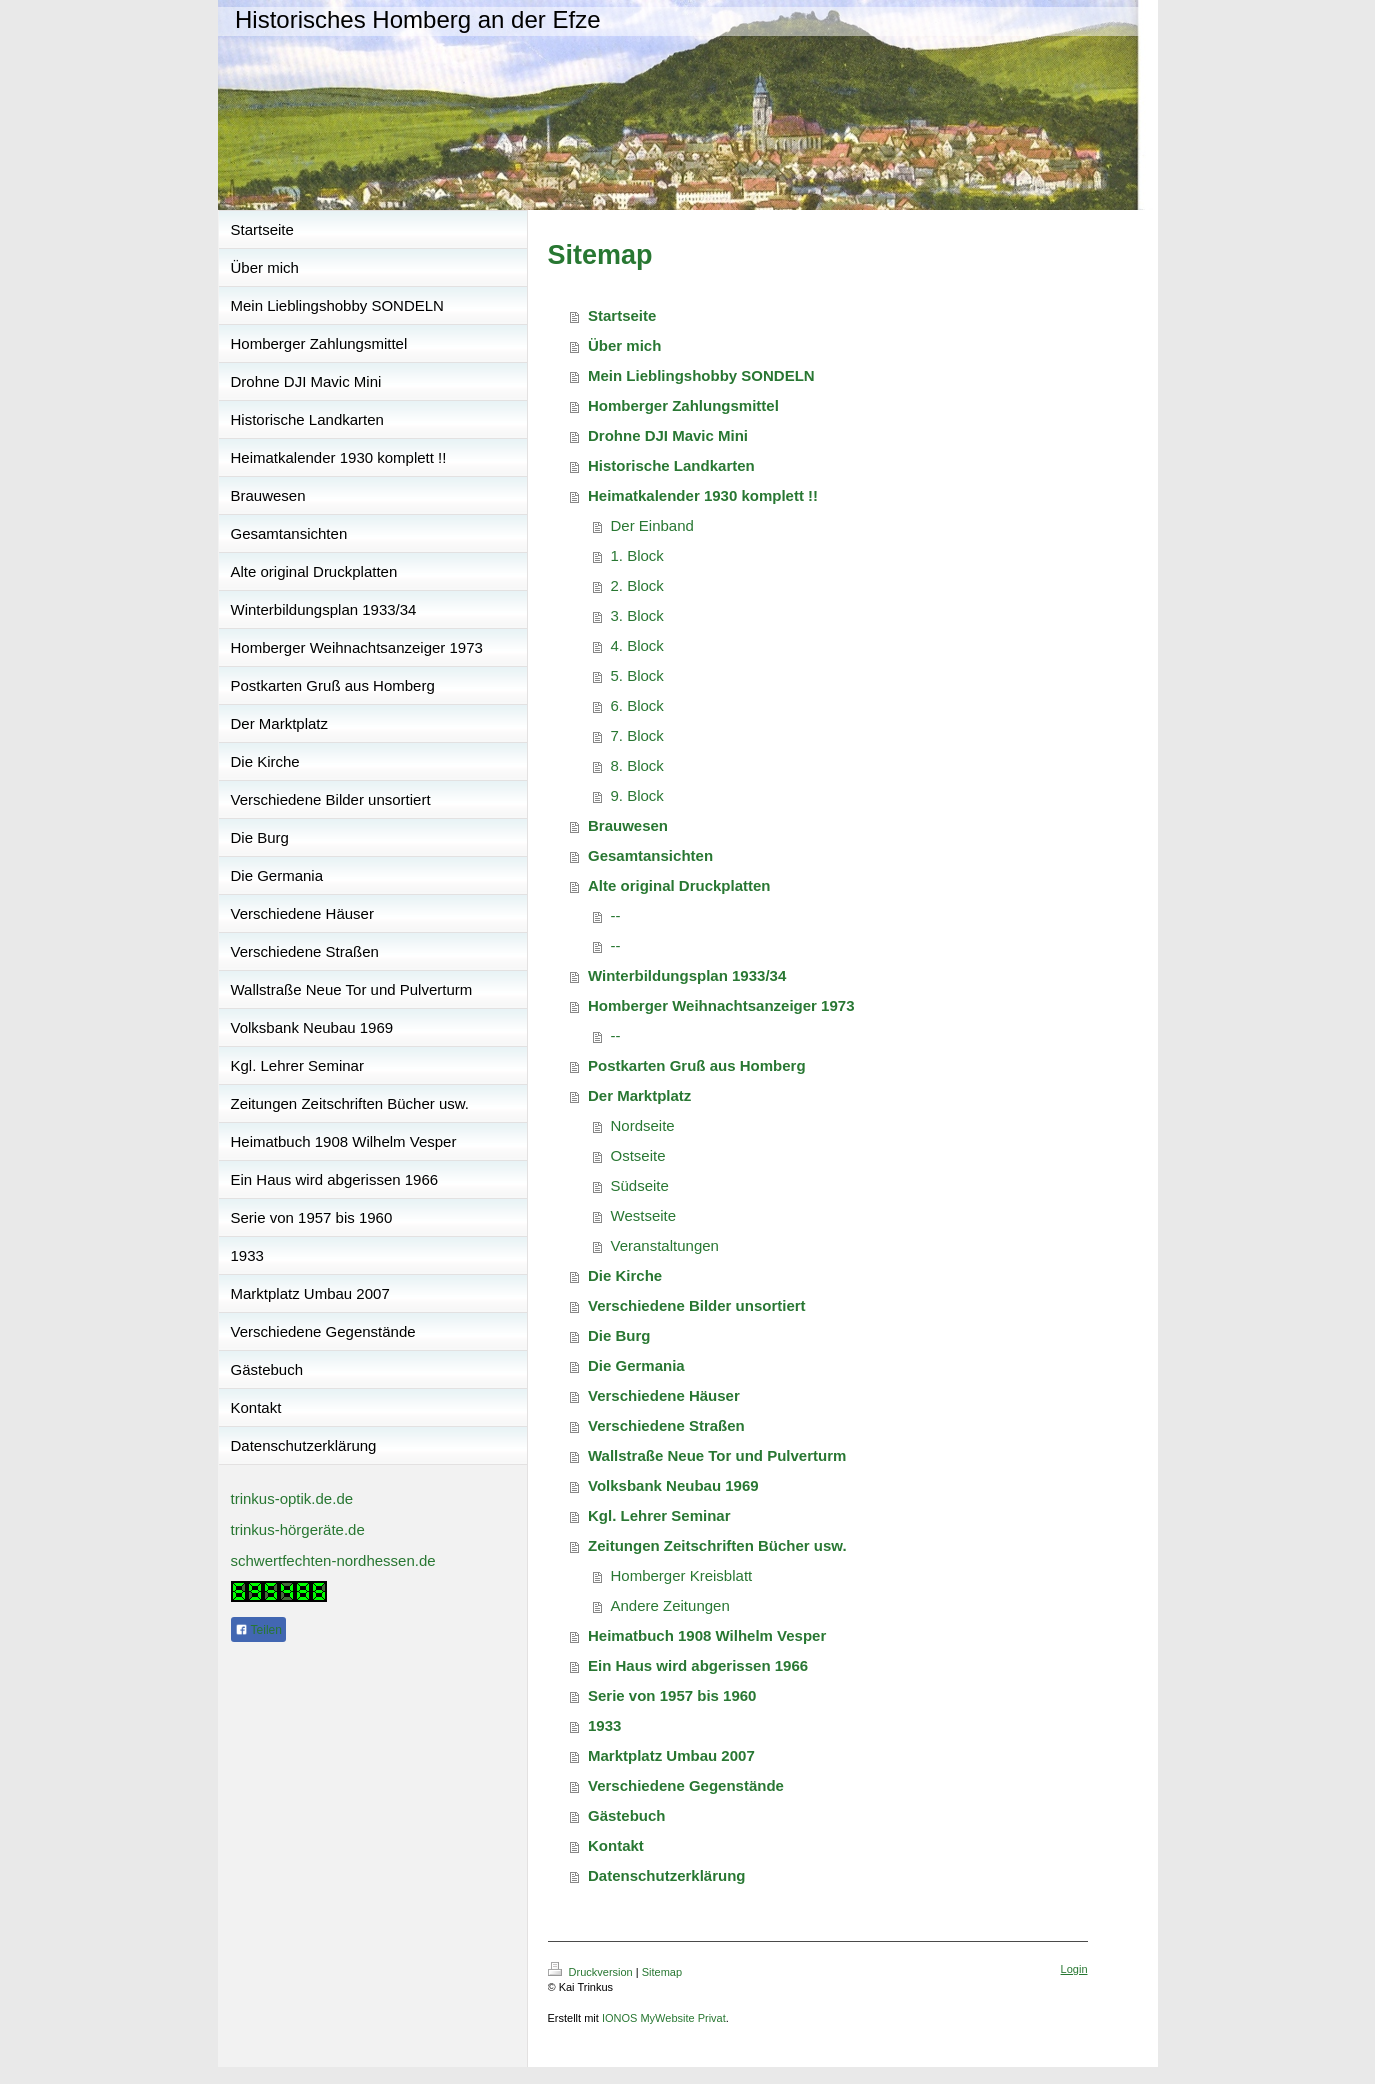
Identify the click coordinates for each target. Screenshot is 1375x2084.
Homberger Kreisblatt (682, 1575)
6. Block (637, 705)
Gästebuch (627, 1815)
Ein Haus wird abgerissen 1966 (698, 1665)
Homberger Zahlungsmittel (683, 405)
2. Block (637, 585)
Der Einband (652, 525)
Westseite (644, 1215)
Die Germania (636, 1365)
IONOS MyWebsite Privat (664, 2018)
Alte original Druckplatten (679, 885)
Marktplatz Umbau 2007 (671, 1755)
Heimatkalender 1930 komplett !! (703, 495)
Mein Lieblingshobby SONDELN (701, 375)
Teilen (258, 1630)
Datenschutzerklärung (667, 1875)
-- (616, 915)
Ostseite (638, 1155)
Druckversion (592, 1972)
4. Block (637, 645)
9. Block (637, 795)
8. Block (637, 765)
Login (1074, 1969)
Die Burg (619, 1335)
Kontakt (616, 1845)
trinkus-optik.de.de (292, 1498)
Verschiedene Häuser (664, 1395)
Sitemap (662, 1972)
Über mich (624, 345)
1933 (604, 1725)
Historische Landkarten (671, 465)
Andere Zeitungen (670, 1605)
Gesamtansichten (650, 855)
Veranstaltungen (665, 1245)
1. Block (637, 555)
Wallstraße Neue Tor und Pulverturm (717, 1455)
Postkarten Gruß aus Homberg (697, 1065)
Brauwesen (628, 825)
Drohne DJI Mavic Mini (668, 435)
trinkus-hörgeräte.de (298, 1529)
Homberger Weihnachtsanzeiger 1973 (721, 1005)
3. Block (637, 615)
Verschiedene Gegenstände (686, 1785)
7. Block (637, 735)
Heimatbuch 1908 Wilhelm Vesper (707, 1635)
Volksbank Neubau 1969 (673, 1485)
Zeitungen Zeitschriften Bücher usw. (717, 1545)
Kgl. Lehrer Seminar (659, 1515)
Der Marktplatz (639, 1095)
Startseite (622, 315)
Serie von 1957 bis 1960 (672, 1695)
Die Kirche (625, 1275)
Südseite (640, 1185)
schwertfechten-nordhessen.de (333, 1560)
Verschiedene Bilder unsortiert (697, 1305)
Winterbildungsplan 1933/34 (687, 975)
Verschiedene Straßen (666, 1425)
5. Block (637, 675)
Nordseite (643, 1125)
